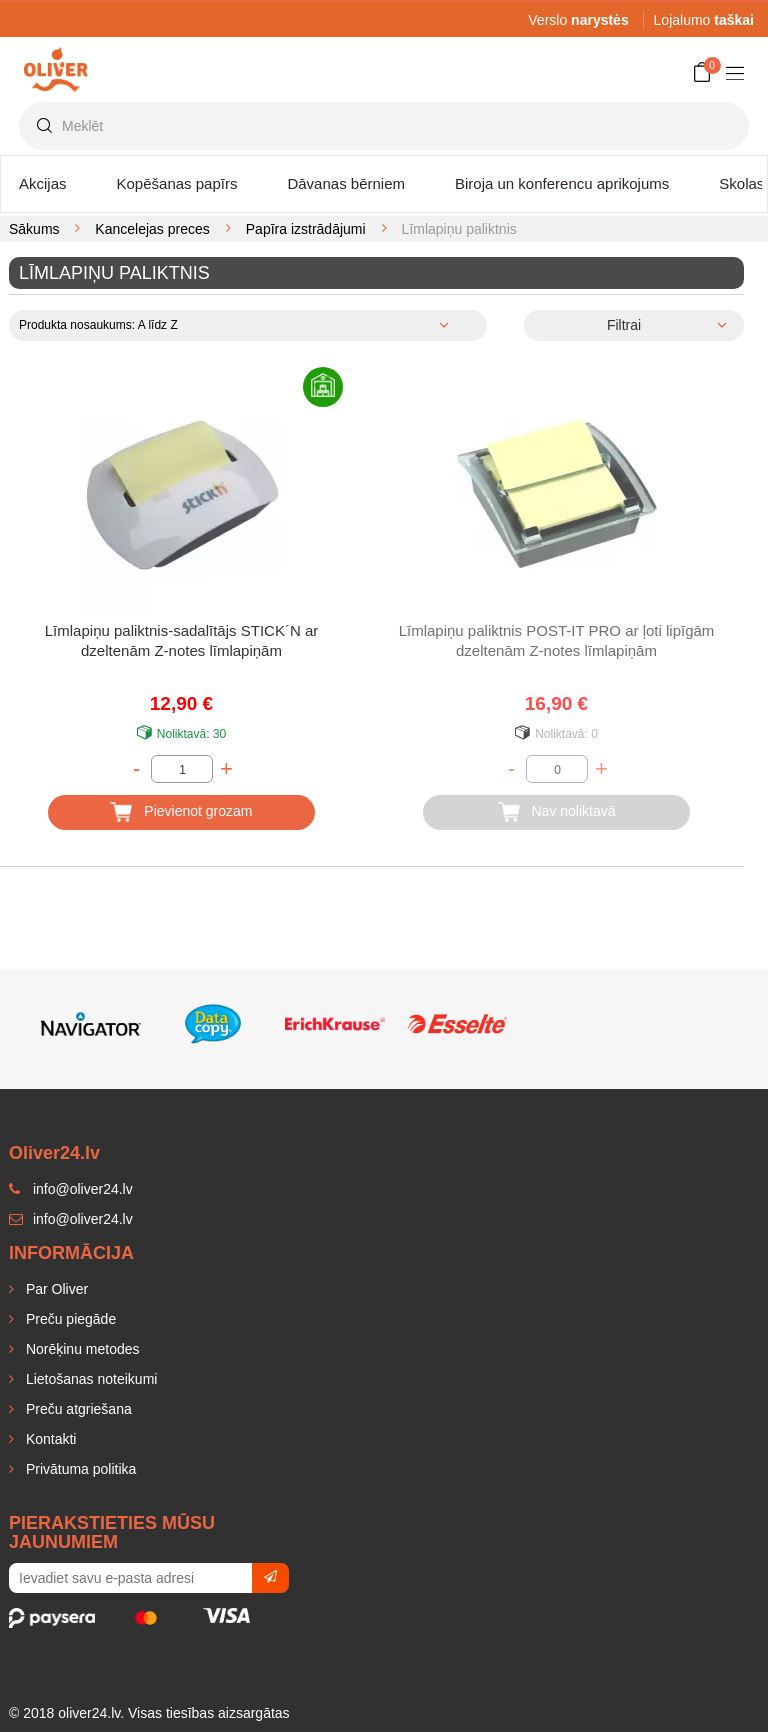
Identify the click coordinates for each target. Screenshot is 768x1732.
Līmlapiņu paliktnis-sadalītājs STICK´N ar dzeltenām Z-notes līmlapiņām (181, 640)
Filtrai (624, 325)
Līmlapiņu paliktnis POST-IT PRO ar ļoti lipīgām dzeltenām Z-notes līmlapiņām (557, 640)
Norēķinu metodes (81, 1349)
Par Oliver (55, 1289)
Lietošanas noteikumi (89, 1379)
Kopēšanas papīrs (177, 183)
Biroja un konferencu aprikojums (562, 183)
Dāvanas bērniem (346, 183)
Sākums (34, 229)
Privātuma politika (79, 1469)
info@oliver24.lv (71, 1219)
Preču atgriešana (77, 1409)
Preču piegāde (69, 1319)
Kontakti (49, 1439)
